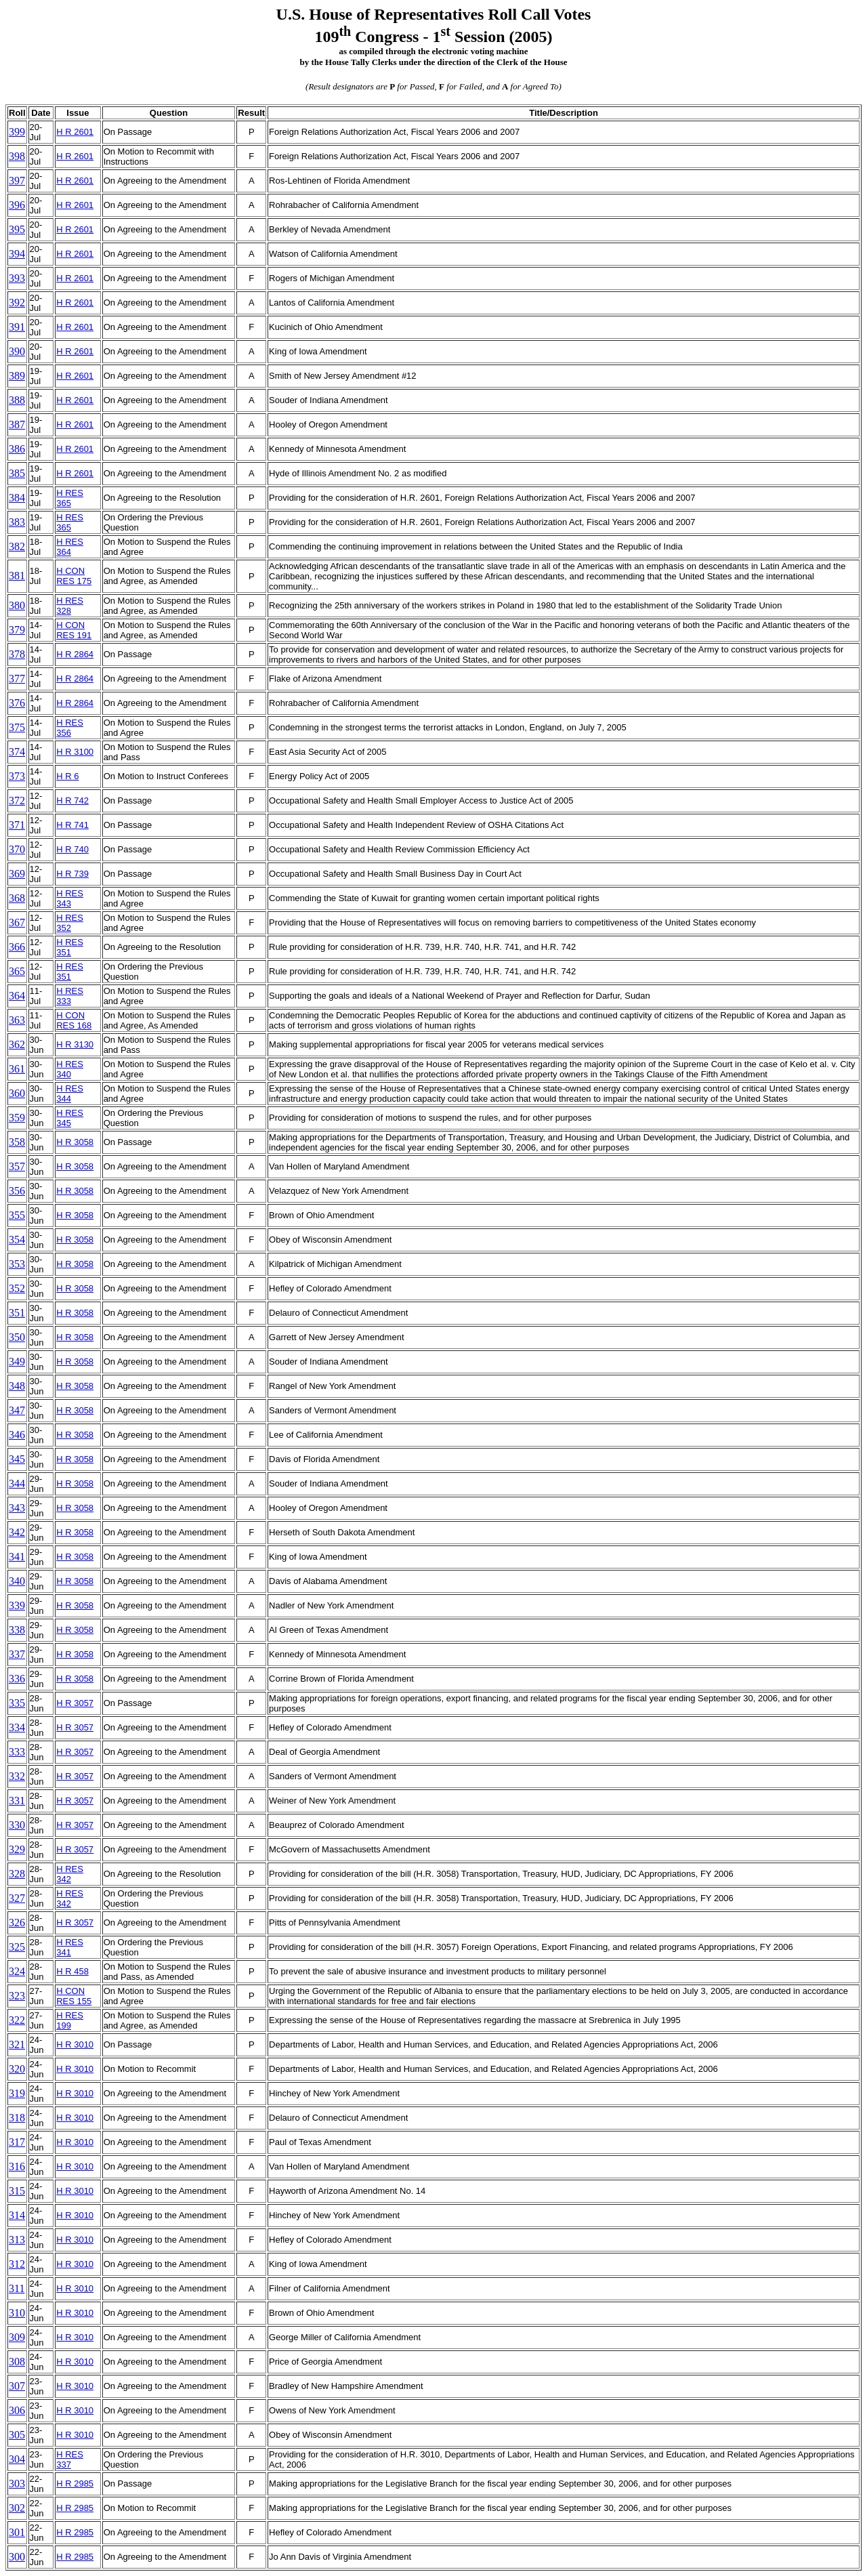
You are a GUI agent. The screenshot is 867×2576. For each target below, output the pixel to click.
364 (17, 995)
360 (17, 1093)
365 (17, 971)
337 (17, 1654)
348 (17, 1386)
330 (17, 1825)
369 (17, 873)
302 (17, 2508)
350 (17, 1337)
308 (17, 2361)
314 (17, 2215)
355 (17, 1215)
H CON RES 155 (73, 1996)
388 (17, 400)
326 (17, 1922)
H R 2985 (74, 2483)
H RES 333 (69, 996)
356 (17, 1191)
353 (17, 1264)
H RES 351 (69, 947)
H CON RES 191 (73, 630)
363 (17, 1020)
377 (17, 678)
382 (17, 546)
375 (17, 727)
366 (17, 947)
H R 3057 (74, 1703)
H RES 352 (69, 923)
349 (17, 1361)
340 (17, 1581)
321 (17, 2044)
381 (17, 575)
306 (17, 2410)
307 (17, 2386)
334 (17, 1727)
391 (17, 327)
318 (17, 2117)
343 (17, 1508)
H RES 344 (69, 1093)
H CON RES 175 (73, 576)
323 (17, 1995)
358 (17, 1142)
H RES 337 (69, 2459)
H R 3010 (74, 2044)
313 (17, 2239)
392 (17, 302)
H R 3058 (74, 1142)
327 (17, 1898)
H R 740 (72, 849)
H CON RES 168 (73, 1020)
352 (17, 1288)
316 (17, 2166)
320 (17, 2069)
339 (17, 1605)
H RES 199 (69, 2020)
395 (17, 229)
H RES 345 (69, 1118)
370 (17, 849)
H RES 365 (69, 498)
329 (17, 1849)
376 (17, 703)
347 (17, 1410)
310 (17, 2313)
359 (17, 1117)
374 (17, 751)
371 (17, 825)
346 (17, 1434)
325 (17, 1947)
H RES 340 (69, 1069)
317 (17, 2142)
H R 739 (72, 874)
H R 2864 (74, 654)
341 (17, 1556)
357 (17, 1166)
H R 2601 (74, 132)
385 (17, 473)
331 (17, 1800)
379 (17, 630)
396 (17, 205)
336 (17, 1678)
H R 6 (67, 776)
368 (17, 898)
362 (17, 1044)
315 (17, 2191)
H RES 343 (69, 898)
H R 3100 (74, 752)
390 (17, 351)
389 (17, 375)
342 (17, 1532)
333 (17, 1752)
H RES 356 (69, 728)
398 (17, 156)
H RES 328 (69, 606)
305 (17, 2434)
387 (17, 424)
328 (17, 1873)
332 (17, 1776)
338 (17, 1630)
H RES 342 (69, 1874)
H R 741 (72, 825)
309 (17, 2337)
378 (17, 654)
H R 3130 (74, 1044)
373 (17, 776)
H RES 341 (69, 1947)
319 (17, 2093)
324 (17, 1971)
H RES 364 (69, 547)
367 (17, 922)
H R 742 (72, 800)
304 (17, 2459)
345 (17, 1459)
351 (17, 1312)
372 (17, 800)
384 (17, 497)
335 (17, 1703)
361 (17, 1069)
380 (17, 605)
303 (17, 2483)
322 (17, 2020)
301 (17, 2532)
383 (17, 522)
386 (17, 449)
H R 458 (72, 1971)
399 (17, 132)
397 (17, 180)
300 (17, 2556)
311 (16, 2288)
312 (17, 2264)
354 (17, 1239)
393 (17, 278)
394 (17, 253)
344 (17, 1483)
